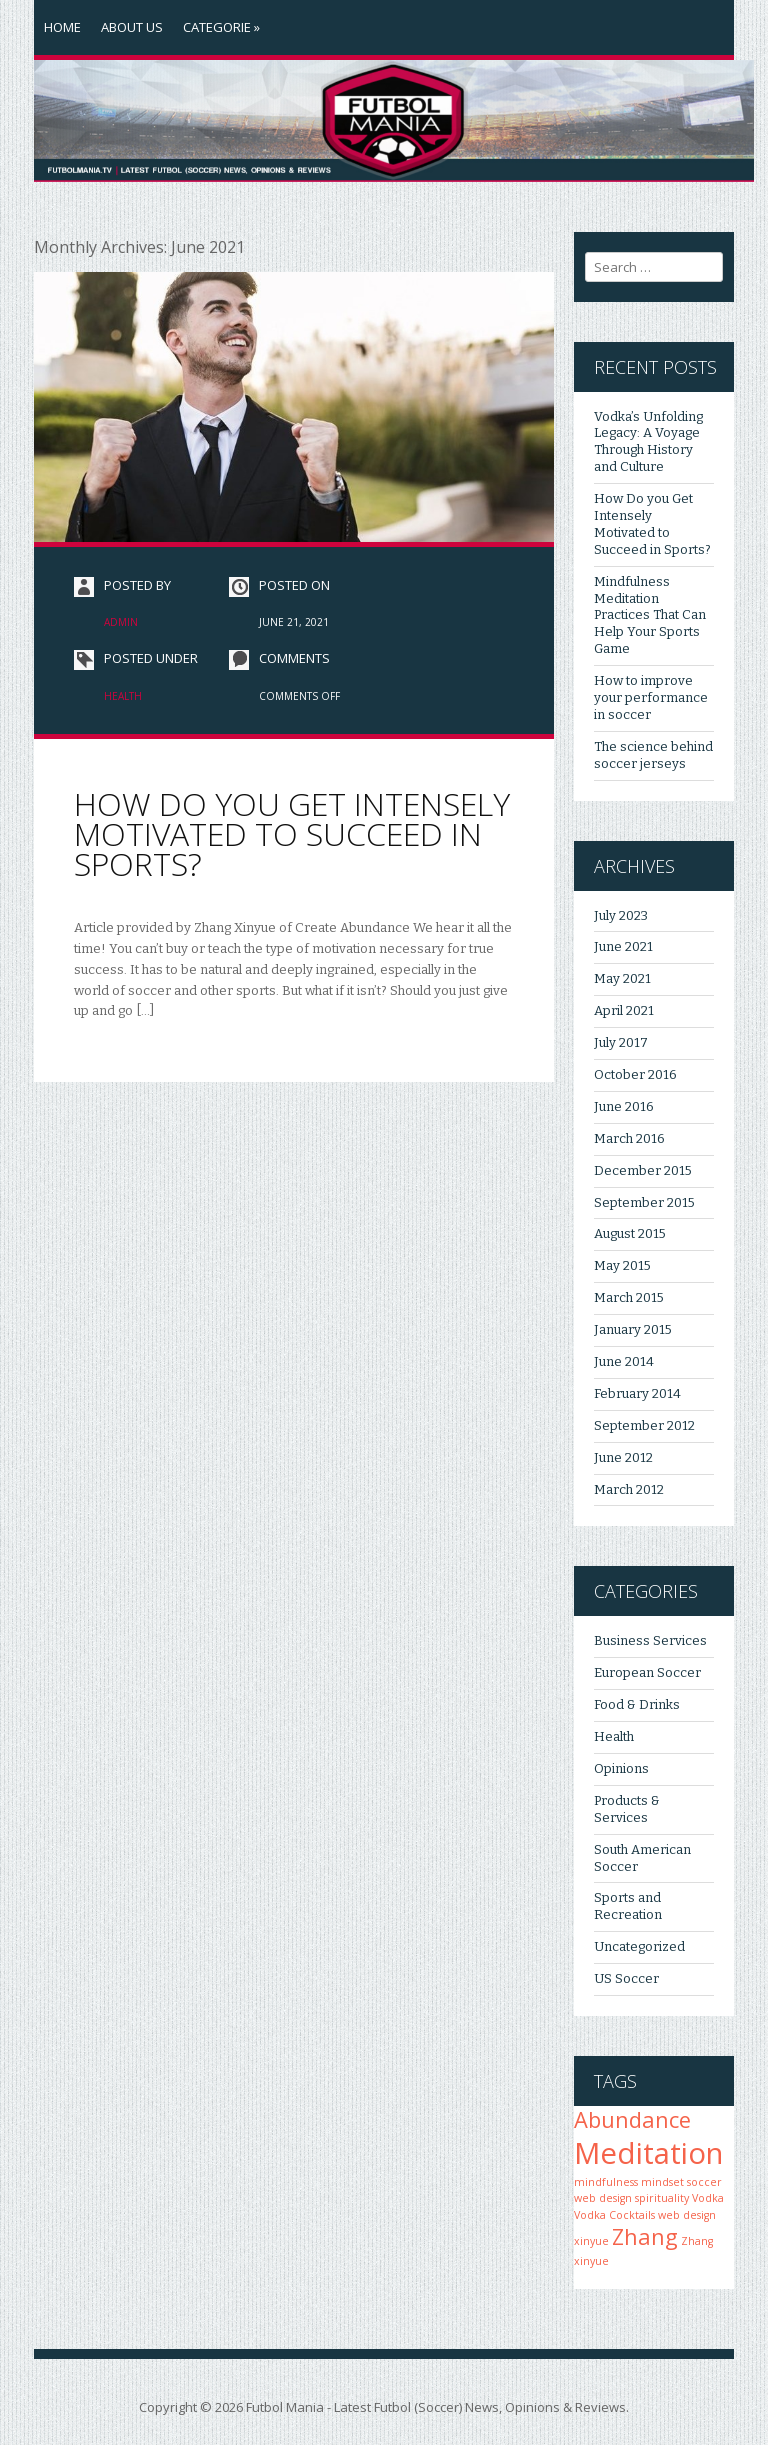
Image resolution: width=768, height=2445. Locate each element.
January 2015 (633, 1329)
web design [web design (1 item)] (687, 2215)
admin (121, 622)
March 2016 (629, 1138)
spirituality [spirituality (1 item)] (662, 2198)
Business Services (650, 1640)
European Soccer (647, 1672)
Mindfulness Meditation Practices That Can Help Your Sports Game (650, 615)
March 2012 (629, 1489)
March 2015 (629, 1297)
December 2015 (643, 1170)
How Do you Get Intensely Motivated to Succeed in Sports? (292, 833)
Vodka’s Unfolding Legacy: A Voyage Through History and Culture (648, 442)
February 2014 (637, 1393)
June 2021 (623, 946)
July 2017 (621, 1042)
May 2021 (622, 978)
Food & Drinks (637, 1704)
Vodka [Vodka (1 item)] (708, 2198)
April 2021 (624, 1010)
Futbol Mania (285, 2407)
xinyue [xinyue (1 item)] (591, 2241)
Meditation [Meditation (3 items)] (648, 2153)
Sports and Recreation (628, 1906)
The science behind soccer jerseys (653, 755)
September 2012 (644, 1425)
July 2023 (621, 915)
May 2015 (622, 1265)
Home (62, 27)
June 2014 (624, 1361)
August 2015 (630, 1233)
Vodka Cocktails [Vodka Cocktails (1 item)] (614, 2215)
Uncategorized (639, 1946)
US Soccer (626, 1978)
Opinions (621, 1768)
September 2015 (644, 1202)
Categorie (221, 27)
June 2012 (623, 1457)
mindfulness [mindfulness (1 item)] (606, 2182)
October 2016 (635, 1074)
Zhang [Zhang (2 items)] (645, 2236)
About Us (132, 27)
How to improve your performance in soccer (651, 697)
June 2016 (624, 1106)
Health (123, 696)
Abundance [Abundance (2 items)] (632, 2119)
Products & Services (627, 1809)
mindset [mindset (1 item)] (662, 2182)
